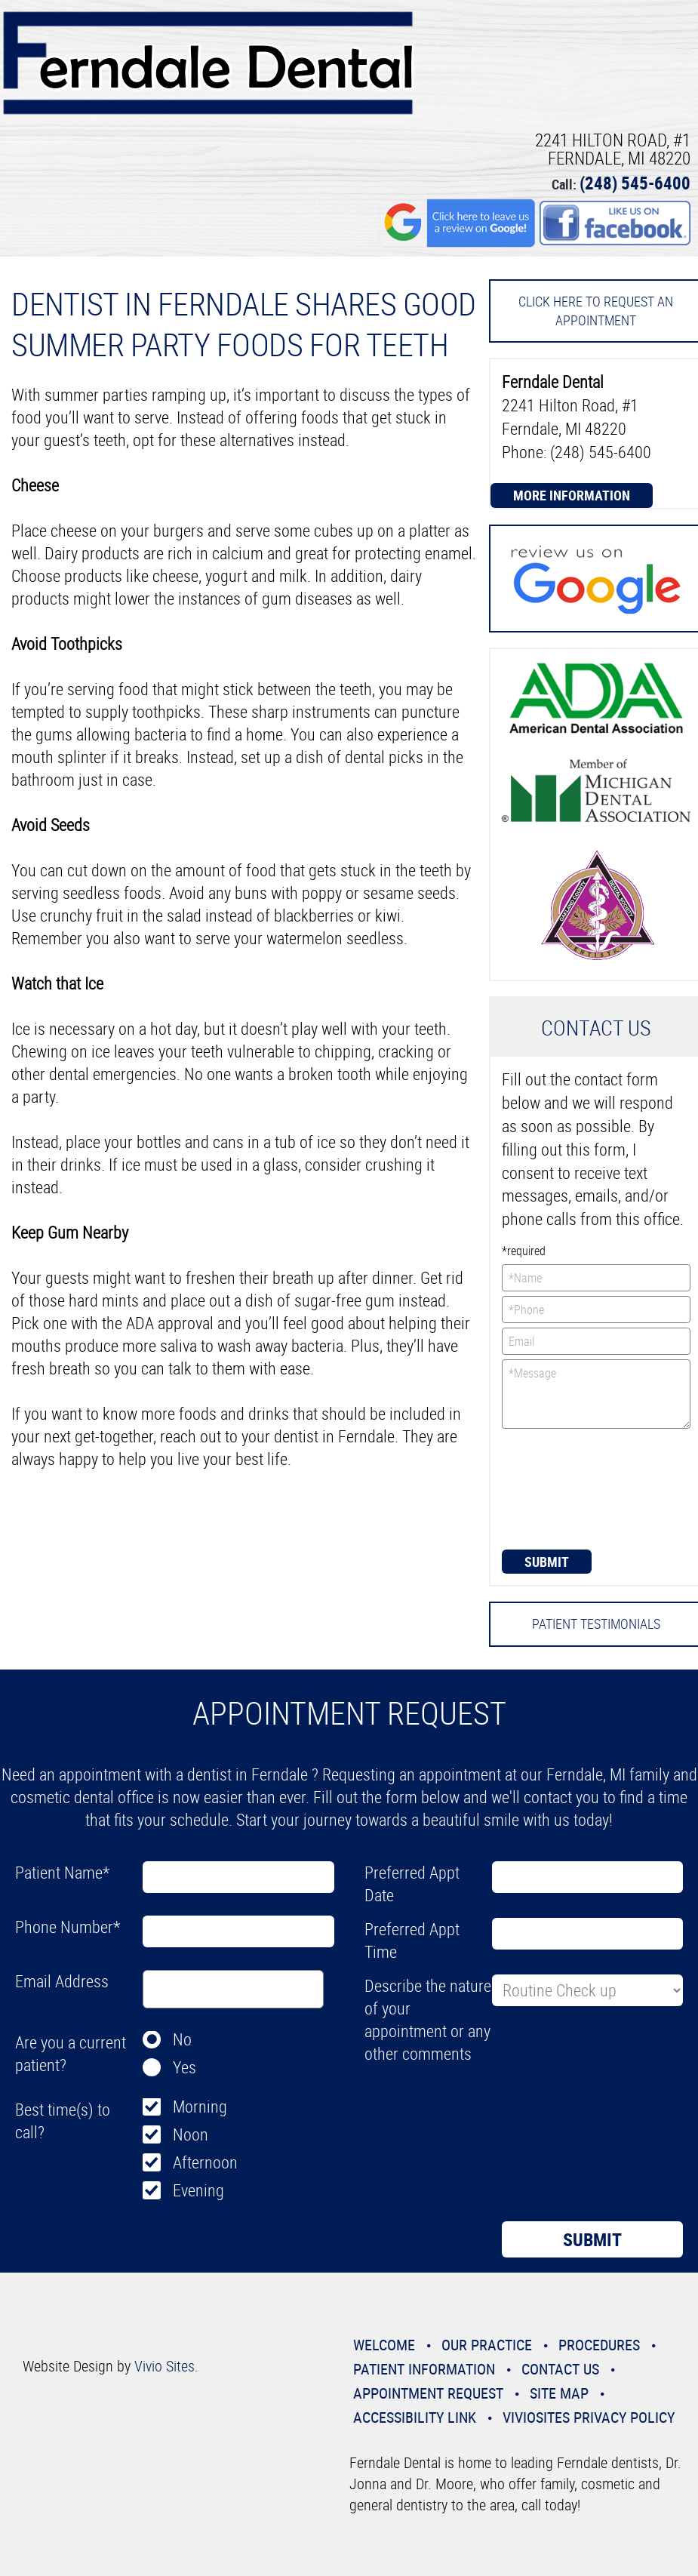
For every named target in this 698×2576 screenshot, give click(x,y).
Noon (190, 2134)
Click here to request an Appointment (595, 310)
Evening (198, 2190)
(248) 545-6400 (635, 183)
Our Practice (486, 2344)
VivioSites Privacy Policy (589, 2417)
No (182, 2039)
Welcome (384, 2344)
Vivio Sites (164, 2366)
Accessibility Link (414, 2417)
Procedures (599, 2344)
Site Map (559, 2393)
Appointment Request (428, 2393)
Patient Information (424, 2369)
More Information (571, 495)
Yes (184, 2067)
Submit (546, 1562)
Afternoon (205, 2162)
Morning (200, 2106)
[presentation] (564, 1487)
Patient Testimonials (596, 1623)
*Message (596, 1394)
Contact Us (560, 2369)
